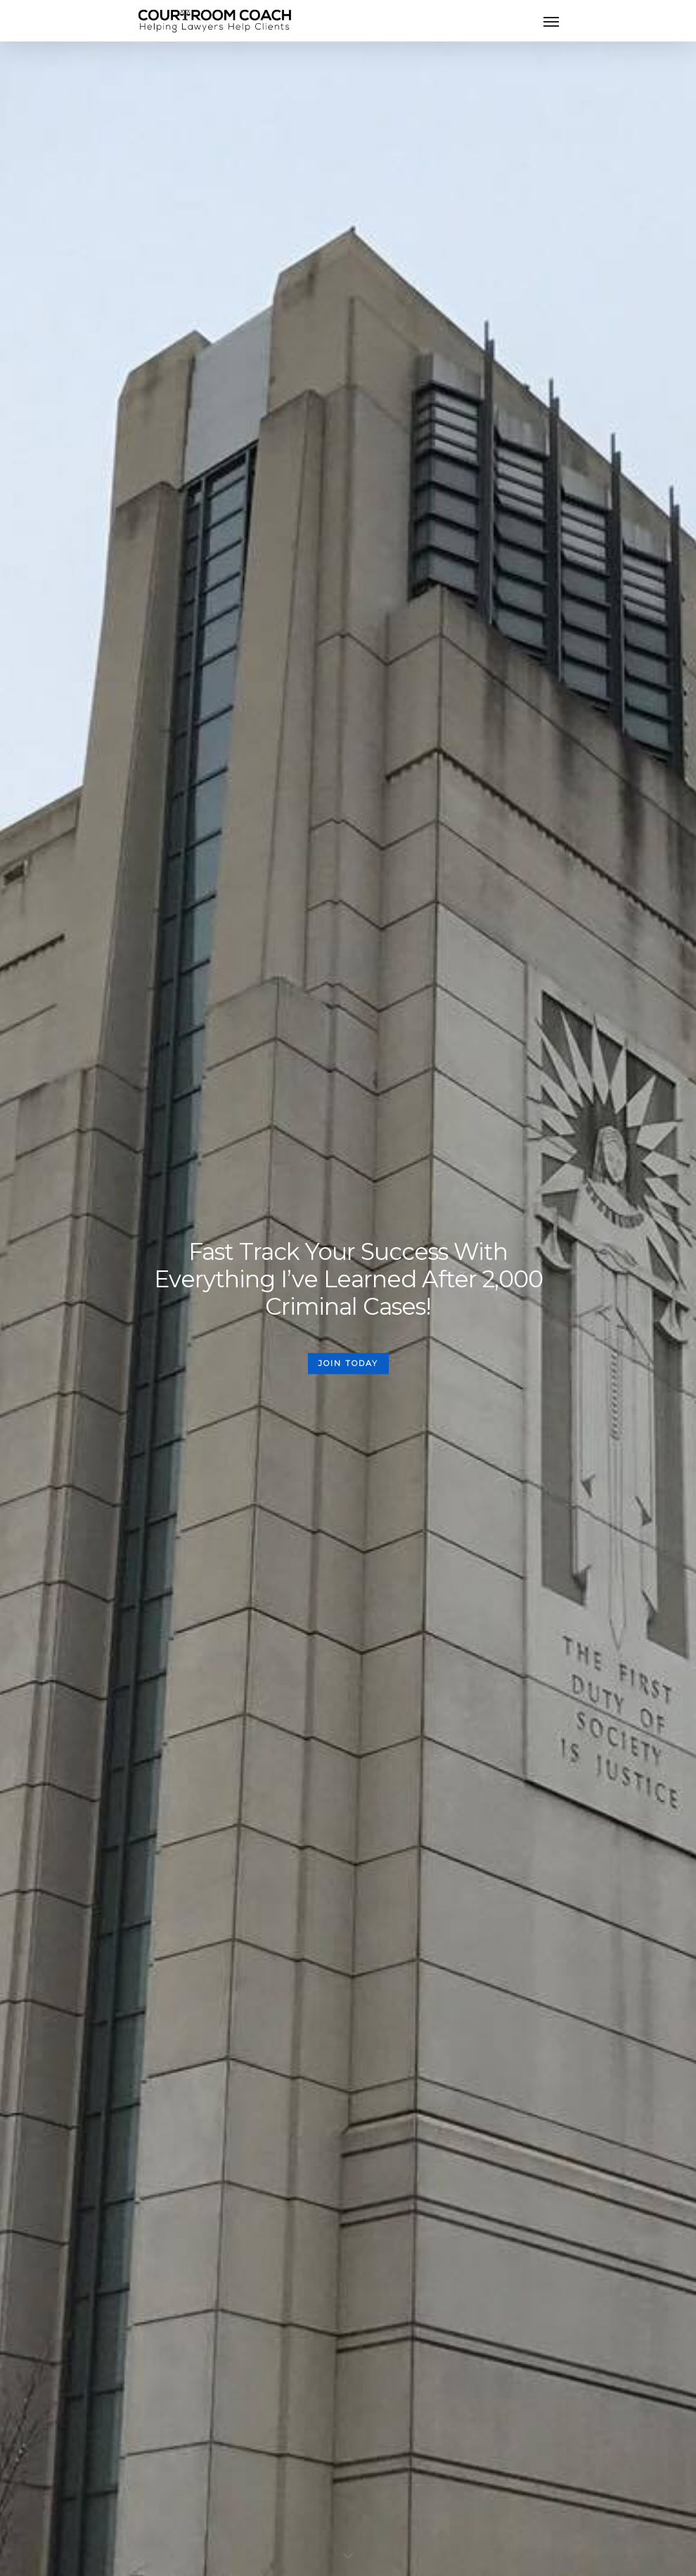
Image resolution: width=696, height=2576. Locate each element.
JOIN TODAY (348, 1363)
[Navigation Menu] (551, 21)
